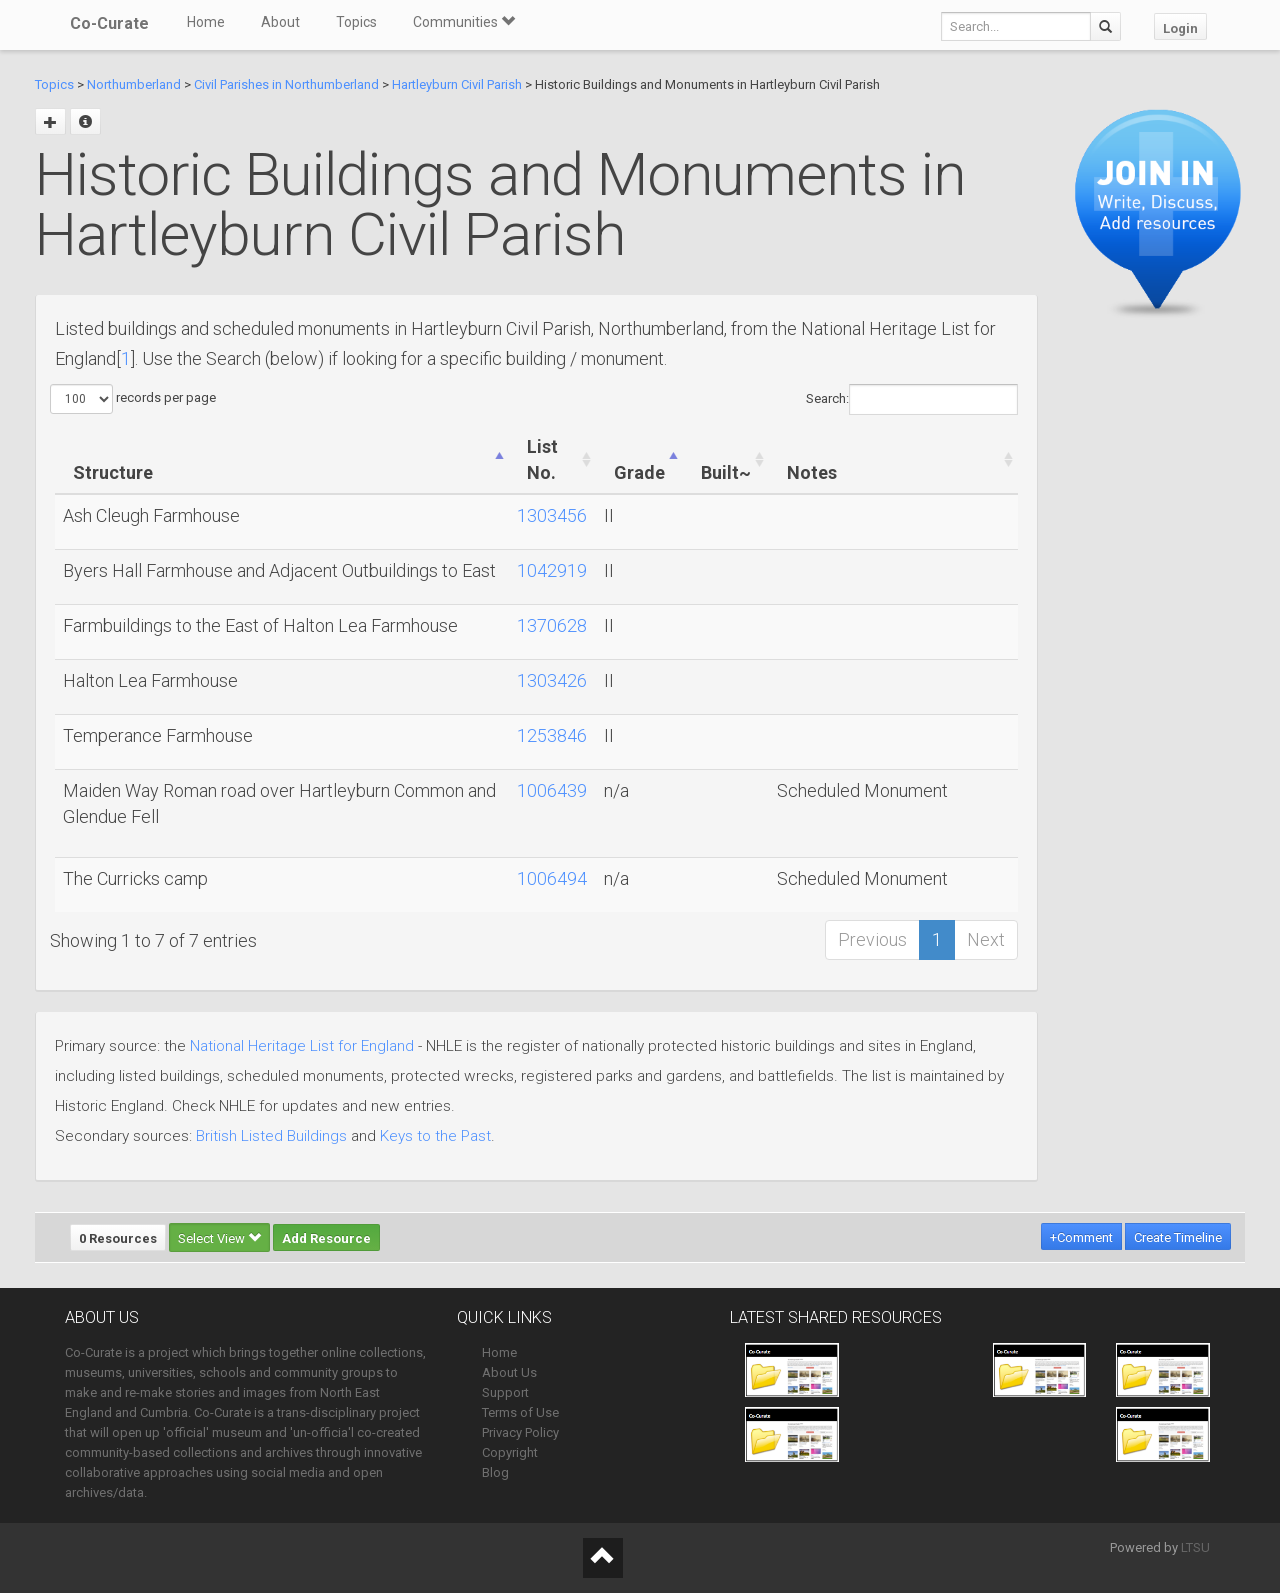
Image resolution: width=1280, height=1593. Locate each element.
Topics (356, 22)
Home (206, 22)
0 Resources (118, 1238)
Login (1180, 28)
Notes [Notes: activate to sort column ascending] (812, 472)
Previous (872, 939)
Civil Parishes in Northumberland (286, 84)
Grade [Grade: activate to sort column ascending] (639, 472)
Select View (219, 1238)
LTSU (1195, 1547)
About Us (509, 1372)
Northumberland (134, 84)
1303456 (552, 515)
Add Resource (326, 1238)
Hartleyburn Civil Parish (457, 84)
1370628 (552, 625)
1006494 (552, 878)
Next (986, 939)
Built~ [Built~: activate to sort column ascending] (726, 472)
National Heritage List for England (302, 1046)
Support (505, 1392)
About (280, 22)
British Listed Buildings (271, 1136)
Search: (912, 399)
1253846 (552, 735)
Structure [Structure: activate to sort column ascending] (113, 472)
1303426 (552, 680)
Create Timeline (1178, 1237)
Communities (464, 22)
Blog (495, 1472)
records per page (133, 399)
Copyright (510, 1452)
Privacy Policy (520, 1432)
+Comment (1081, 1237)
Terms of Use (520, 1412)
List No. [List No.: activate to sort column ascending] (542, 459)
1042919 (552, 570)
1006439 (552, 790)
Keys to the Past (435, 1136)
